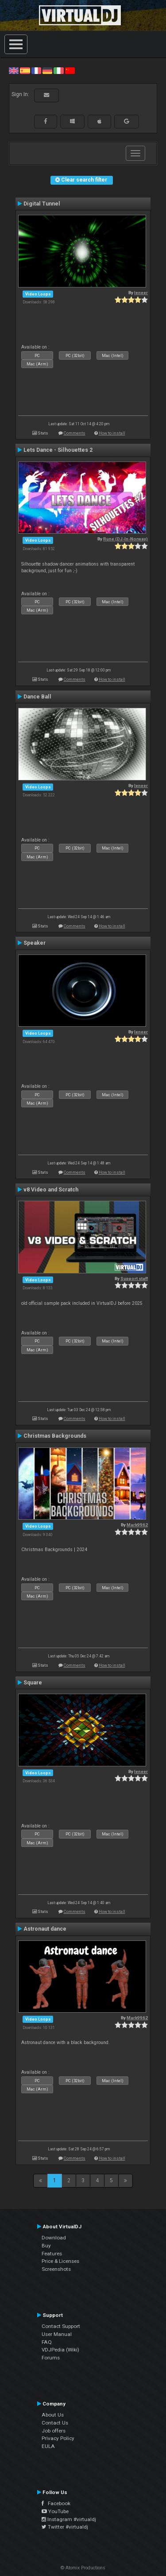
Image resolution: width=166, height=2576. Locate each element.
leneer (141, 292)
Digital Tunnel (41, 204)
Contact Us (55, 2423)
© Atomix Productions (83, 2568)
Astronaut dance (44, 1929)
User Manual (57, 2334)
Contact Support (61, 2326)
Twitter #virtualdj (65, 2527)
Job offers (54, 2431)
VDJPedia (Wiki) (60, 2350)
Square (32, 1683)
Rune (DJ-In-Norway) (125, 538)
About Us (53, 2415)
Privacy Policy (58, 2438)
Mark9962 (137, 1524)
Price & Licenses (60, 2261)
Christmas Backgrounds (54, 1436)
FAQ (47, 2342)
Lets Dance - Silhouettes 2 (58, 450)
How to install (112, 433)
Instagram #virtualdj (69, 2519)
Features (52, 2253)
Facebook (56, 2503)
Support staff (134, 1278)
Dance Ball (37, 697)
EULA (48, 2446)
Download (54, 2238)
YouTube (55, 2511)
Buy (46, 2245)
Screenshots (56, 2269)
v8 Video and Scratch (50, 1190)
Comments (74, 433)
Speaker (34, 943)
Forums (51, 2358)
